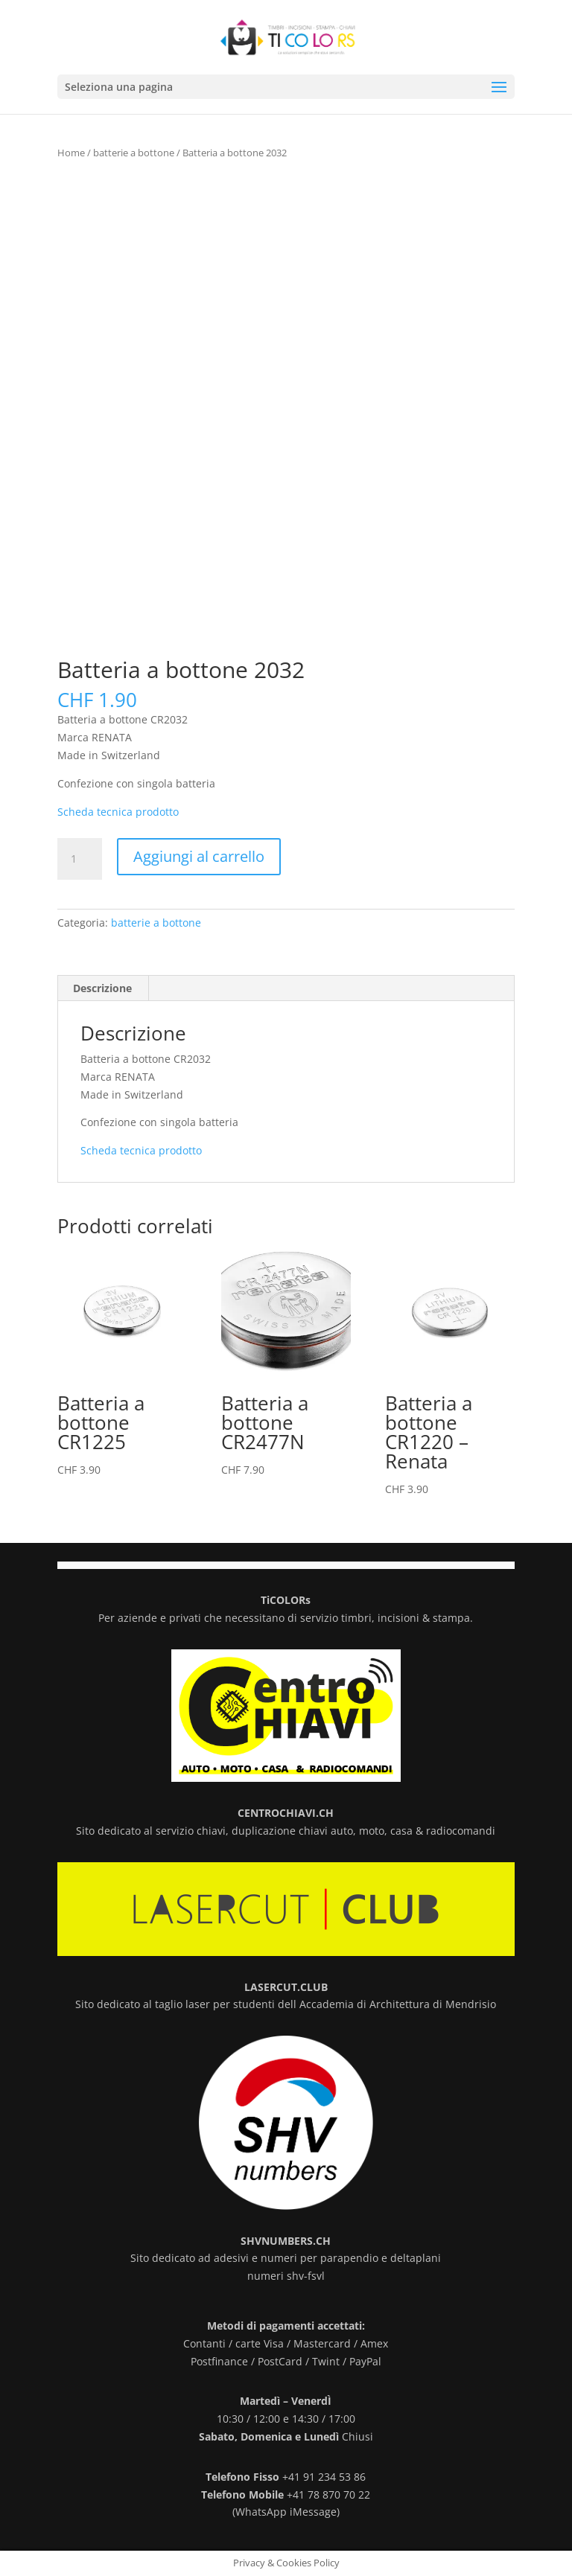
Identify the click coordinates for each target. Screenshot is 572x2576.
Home (71, 152)
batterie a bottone (133, 152)
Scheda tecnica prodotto (118, 812)
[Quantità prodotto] (79, 859)
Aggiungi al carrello (198, 856)
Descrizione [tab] (102, 988)
